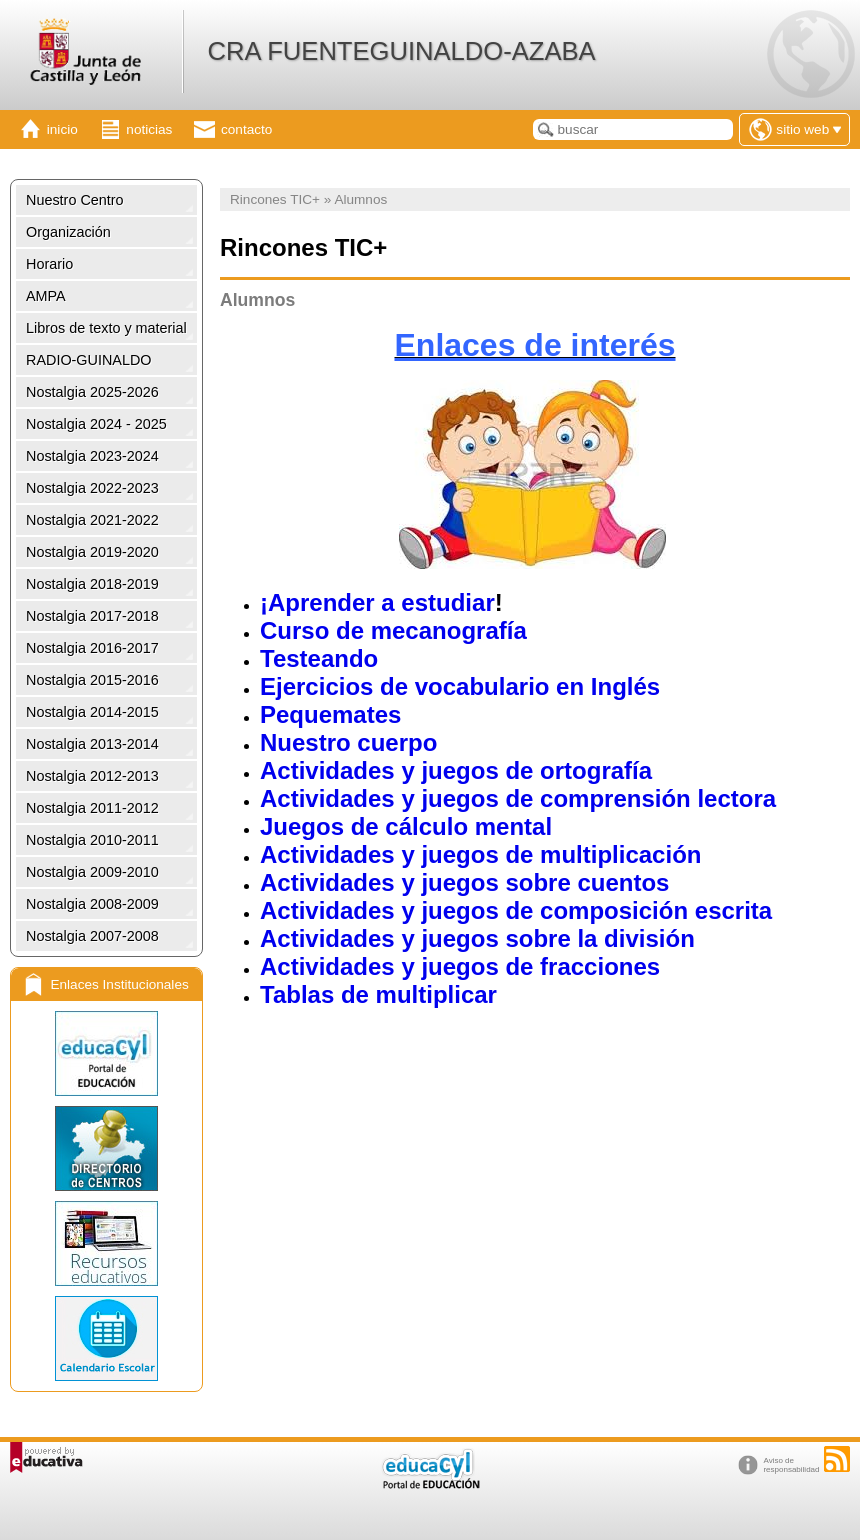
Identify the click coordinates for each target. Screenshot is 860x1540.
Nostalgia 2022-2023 (92, 488)
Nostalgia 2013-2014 (92, 744)
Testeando (319, 658)
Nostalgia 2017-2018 (92, 616)
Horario (49, 264)
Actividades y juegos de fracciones (460, 966)
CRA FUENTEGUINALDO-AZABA (401, 51)
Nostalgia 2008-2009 (92, 904)
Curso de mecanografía (393, 630)
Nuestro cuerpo (348, 742)
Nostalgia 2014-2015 (92, 712)
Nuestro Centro (75, 200)
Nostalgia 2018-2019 (92, 584)
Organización (68, 232)
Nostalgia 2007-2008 (92, 936)
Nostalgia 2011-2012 (92, 808)
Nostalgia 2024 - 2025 (96, 424)
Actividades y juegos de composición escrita (516, 910)
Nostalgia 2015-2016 (92, 680)
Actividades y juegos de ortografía (456, 770)
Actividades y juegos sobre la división (477, 938)
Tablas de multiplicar (378, 994)
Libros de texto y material (106, 328)
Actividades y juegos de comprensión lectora (518, 798)
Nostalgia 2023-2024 (92, 456)
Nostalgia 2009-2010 (92, 872)
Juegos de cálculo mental (406, 826)
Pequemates (330, 714)
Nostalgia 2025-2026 (92, 392)
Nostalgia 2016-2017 (92, 648)
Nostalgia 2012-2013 (92, 776)
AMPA (46, 296)
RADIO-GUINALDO (89, 360)
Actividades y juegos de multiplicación (480, 854)
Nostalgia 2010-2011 (92, 840)
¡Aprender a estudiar (377, 602)
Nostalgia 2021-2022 (92, 520)
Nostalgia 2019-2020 (92, 552)
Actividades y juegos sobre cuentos (464, 882)
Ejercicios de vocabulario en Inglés (460, 686)
